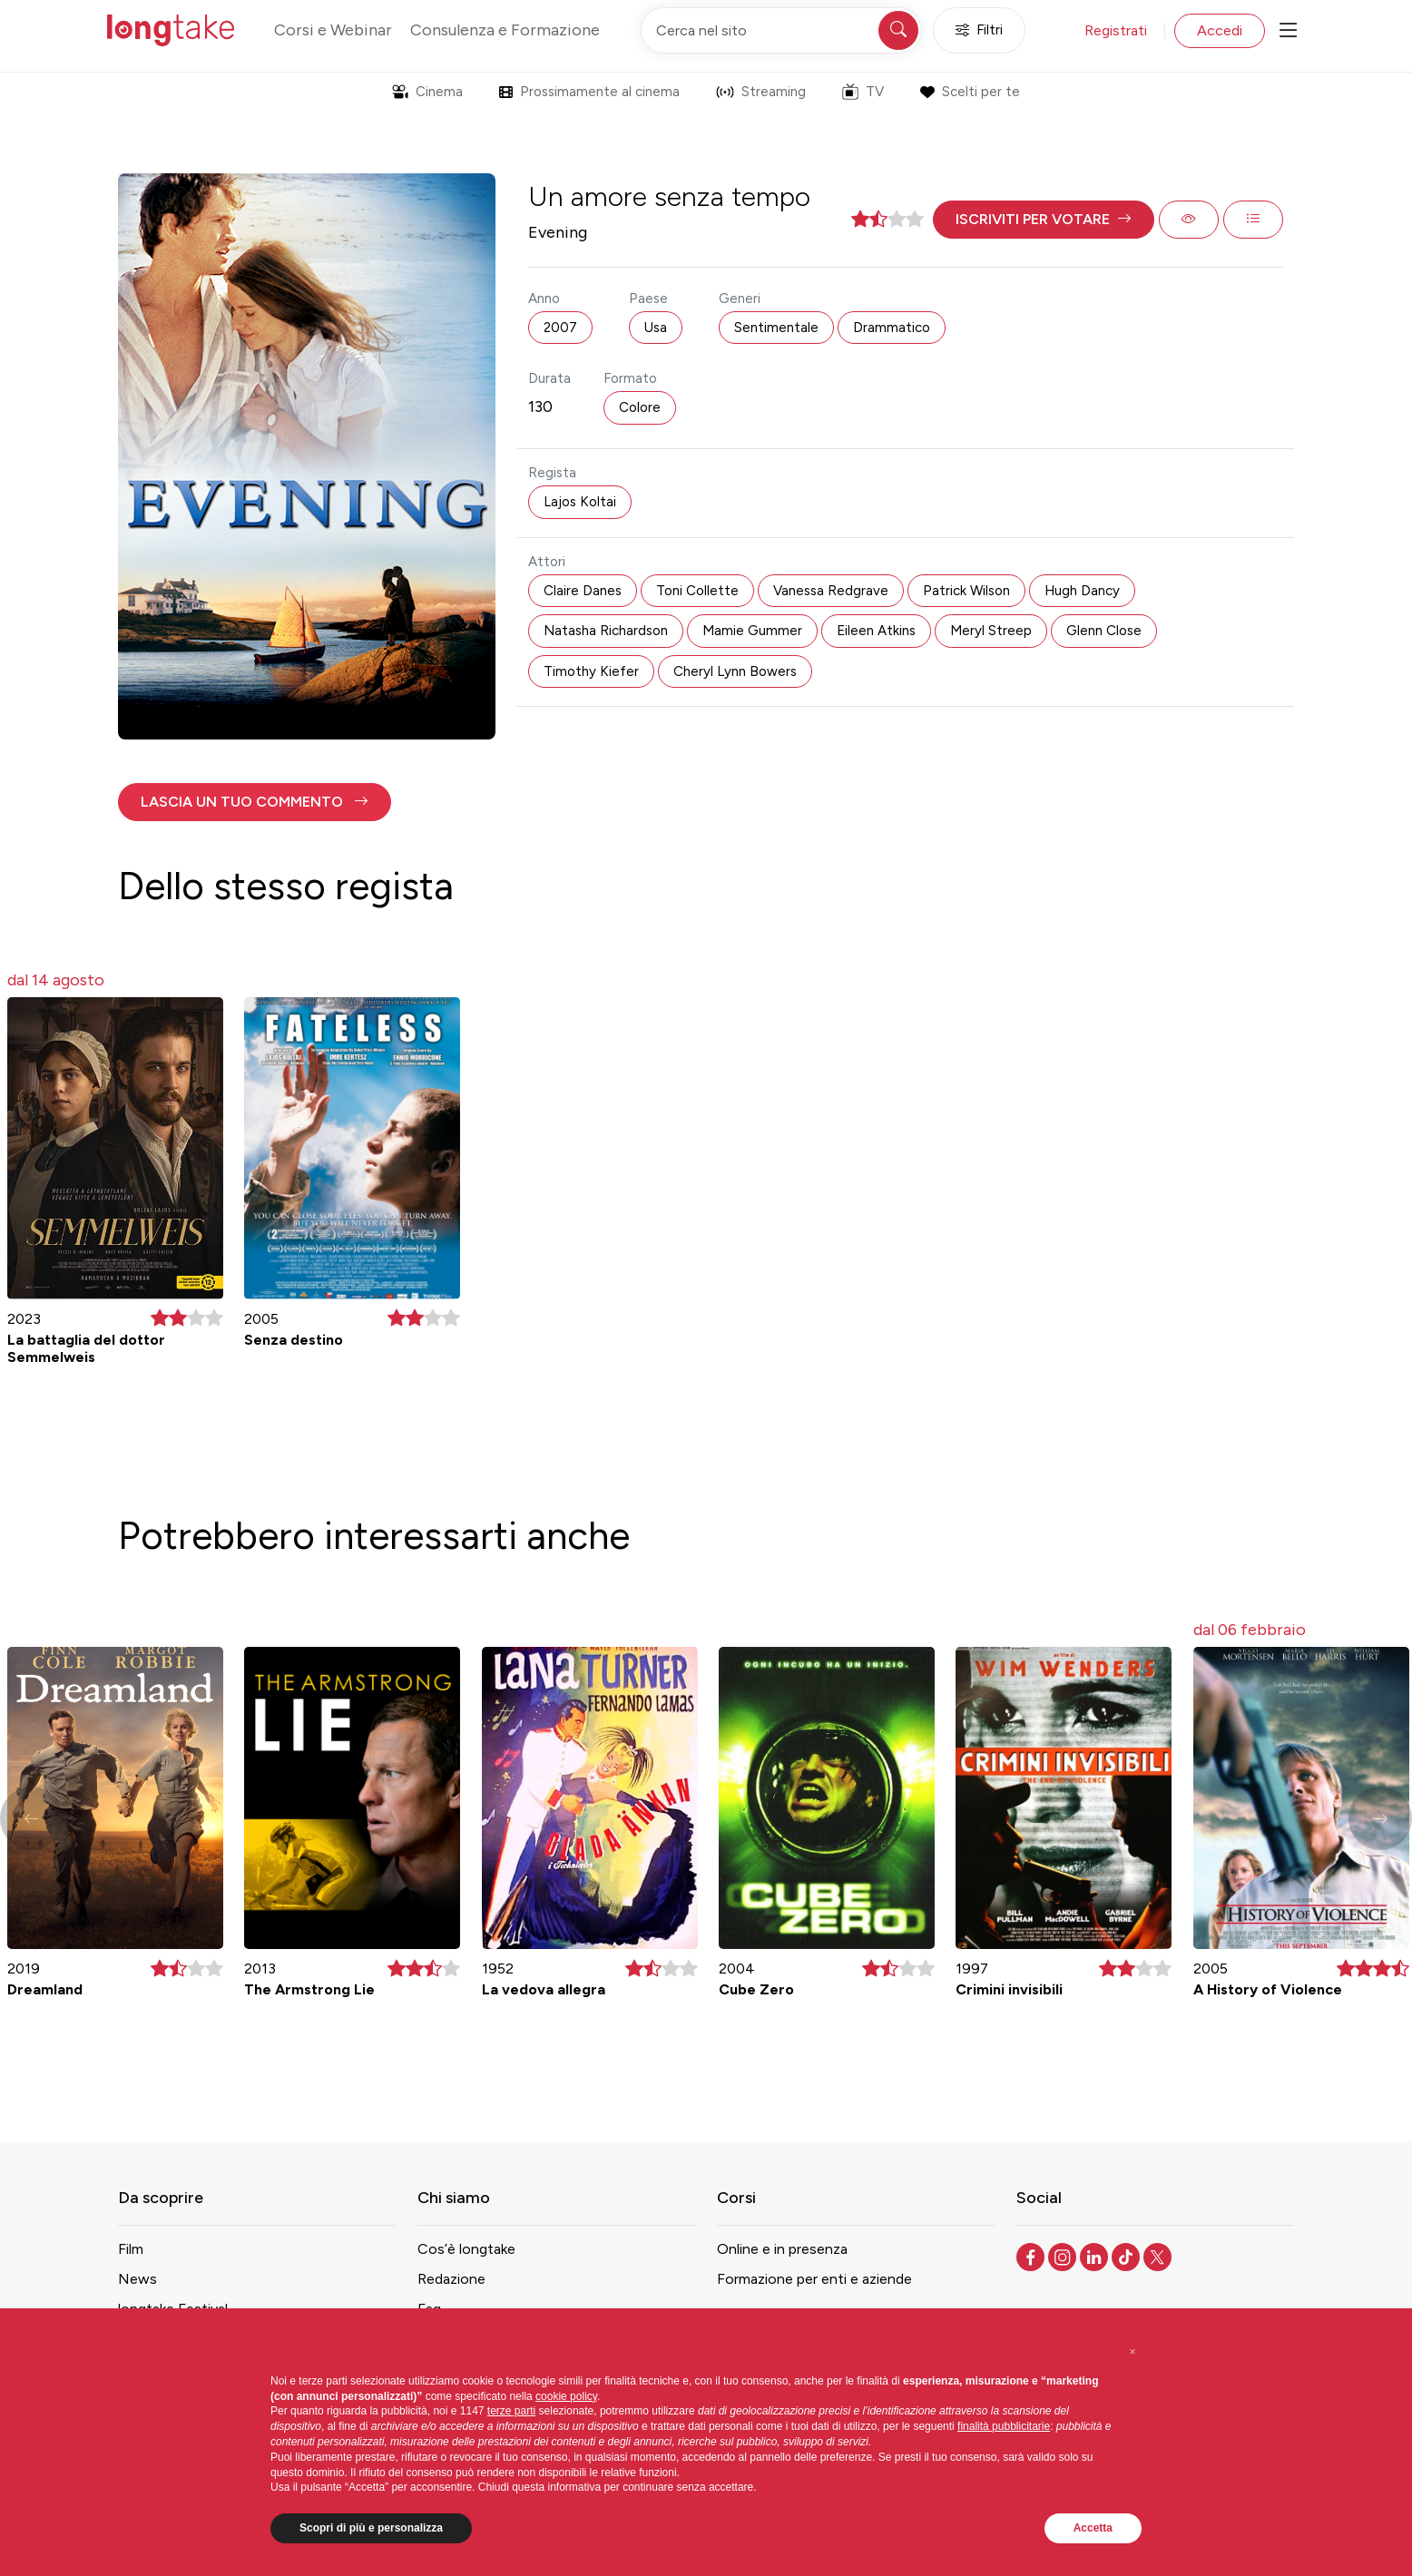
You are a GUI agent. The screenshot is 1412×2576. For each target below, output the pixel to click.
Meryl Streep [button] (991, 630)
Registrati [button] (1115, 30)
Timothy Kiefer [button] (591, 671)
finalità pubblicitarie (1003, 2426)
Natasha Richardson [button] (606, 630)
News (137, 2278)
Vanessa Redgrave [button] (830, 591)
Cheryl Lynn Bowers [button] (735, 671)
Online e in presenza (782, 2249)
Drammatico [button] (891, 327)
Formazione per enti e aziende (814, 2278)
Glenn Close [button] (1104, 630)
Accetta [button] (1093, 2528)
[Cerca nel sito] (781, 30)
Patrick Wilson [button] (966, 591)
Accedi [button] (1219, 30)
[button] (1043, 220)
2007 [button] (560, 327)
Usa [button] (655, 327)
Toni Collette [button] (697, 591)
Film (130, 2249)
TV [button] (863, 91)
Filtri (979, 30)
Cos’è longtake (466, 2249)
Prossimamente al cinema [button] (589, 91)
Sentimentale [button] (776, 327)
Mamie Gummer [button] (752, 630)
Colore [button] (640, 407)
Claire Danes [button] (583, 591)
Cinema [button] (427, 91)
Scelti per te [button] (969, 91)
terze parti (511, 2411)
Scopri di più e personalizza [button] (371, 2528)
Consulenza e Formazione (505, 30)
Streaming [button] (761, 91)
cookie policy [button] (566, 2396)
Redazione (451, 2278)
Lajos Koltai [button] (580, 502)
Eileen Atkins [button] (876, 630)
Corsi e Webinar (333, 30)
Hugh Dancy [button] (1082, 591)
